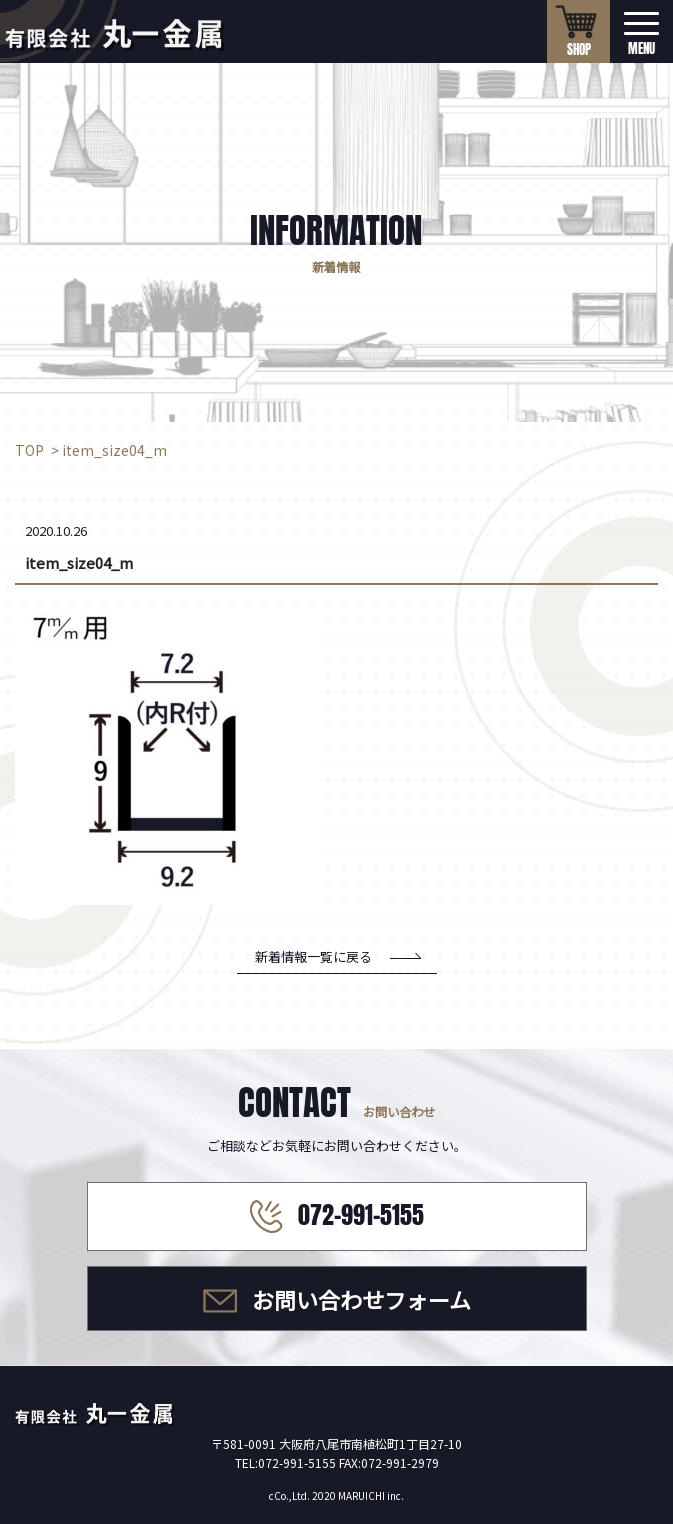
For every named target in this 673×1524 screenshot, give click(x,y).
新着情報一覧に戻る (313, 956)
